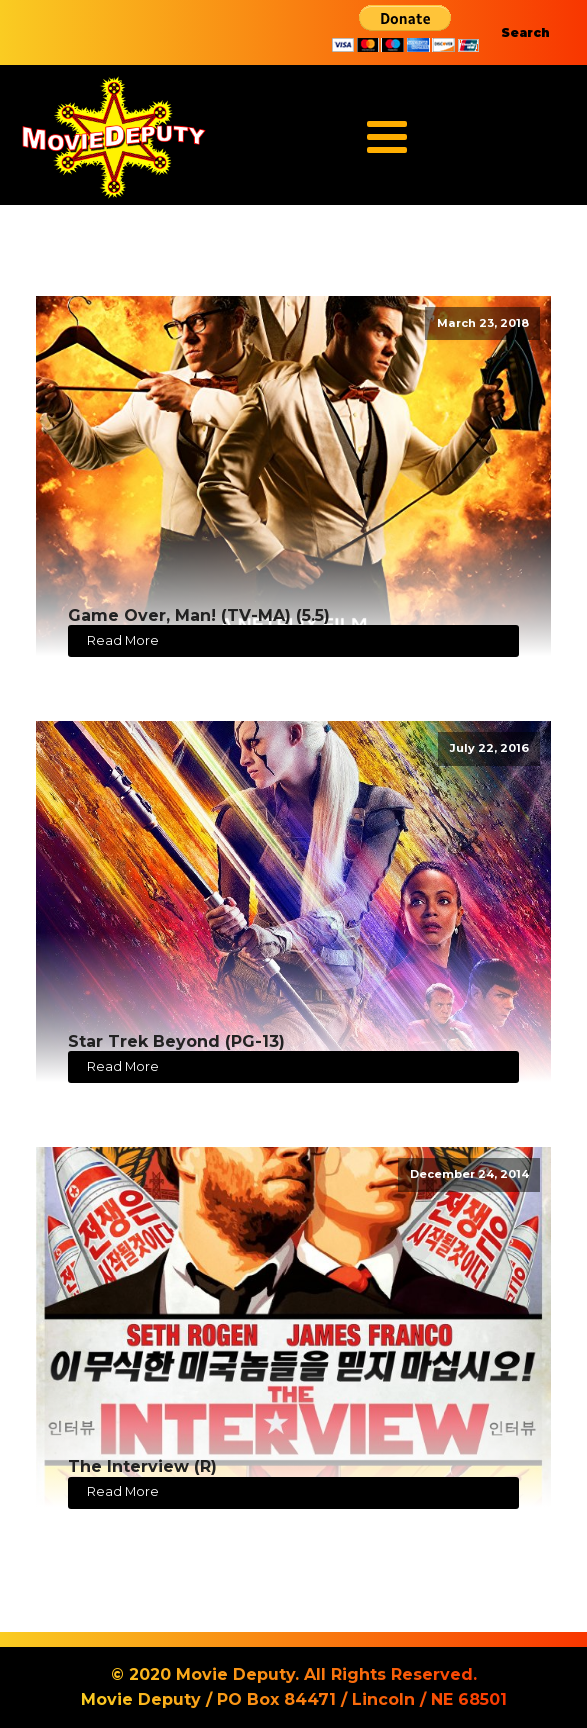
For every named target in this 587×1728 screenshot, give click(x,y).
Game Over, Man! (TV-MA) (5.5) (199, 615)
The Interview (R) (142, 1466)
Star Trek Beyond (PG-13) (176, 1041)
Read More (123, 640)
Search (525, 32)
